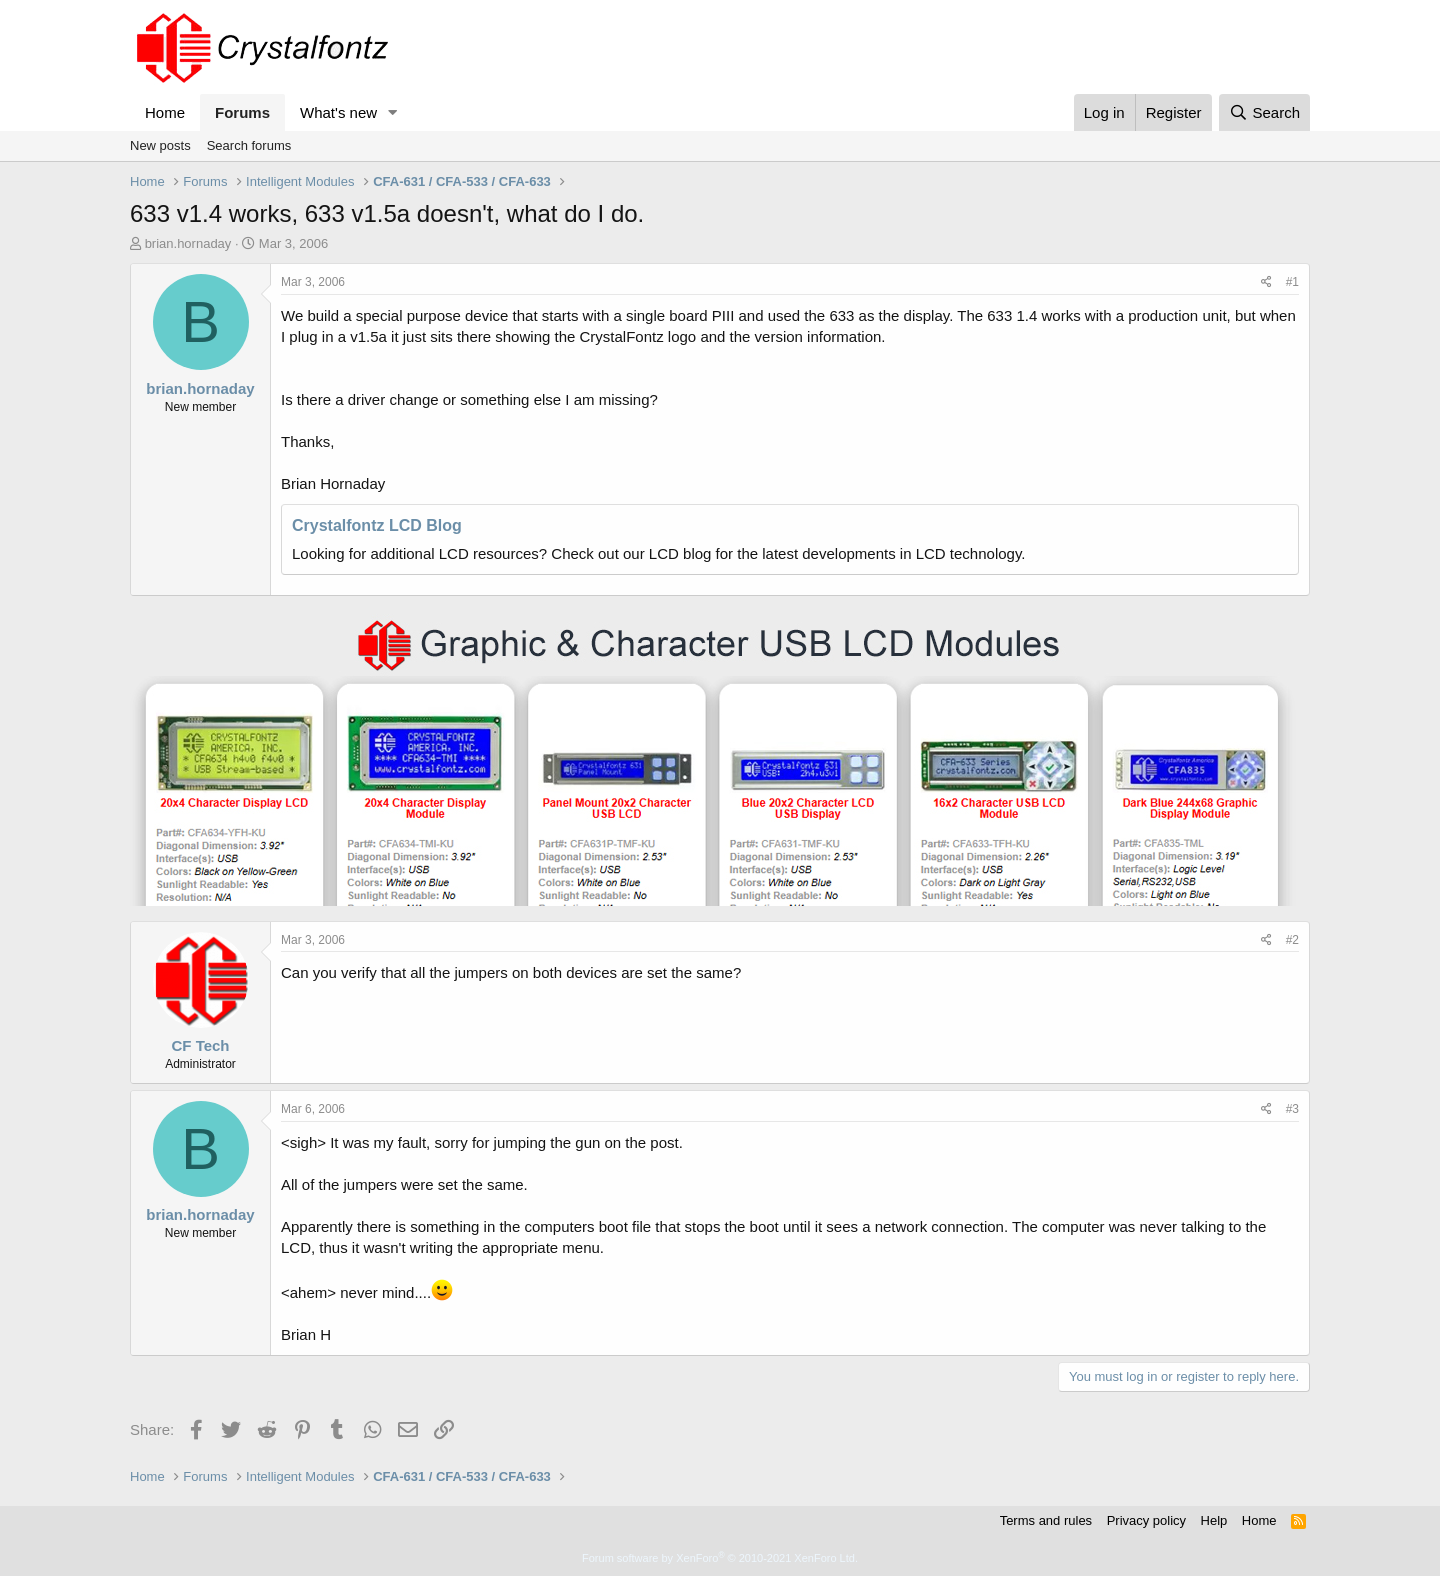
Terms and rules (1046, 1520)
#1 (1292, 282)
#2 (1292, 940)
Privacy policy (1146, 1520)
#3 (1292, 1109)
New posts (160, 145)
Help (1214, 1520)
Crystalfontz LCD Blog (377, 525)
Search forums (249, 145)
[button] (393, 112)
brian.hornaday (188, 243)
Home (165, 112)
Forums (242, 112)
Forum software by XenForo (720, 1558)
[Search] (1264, 112)
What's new (338, 112)
